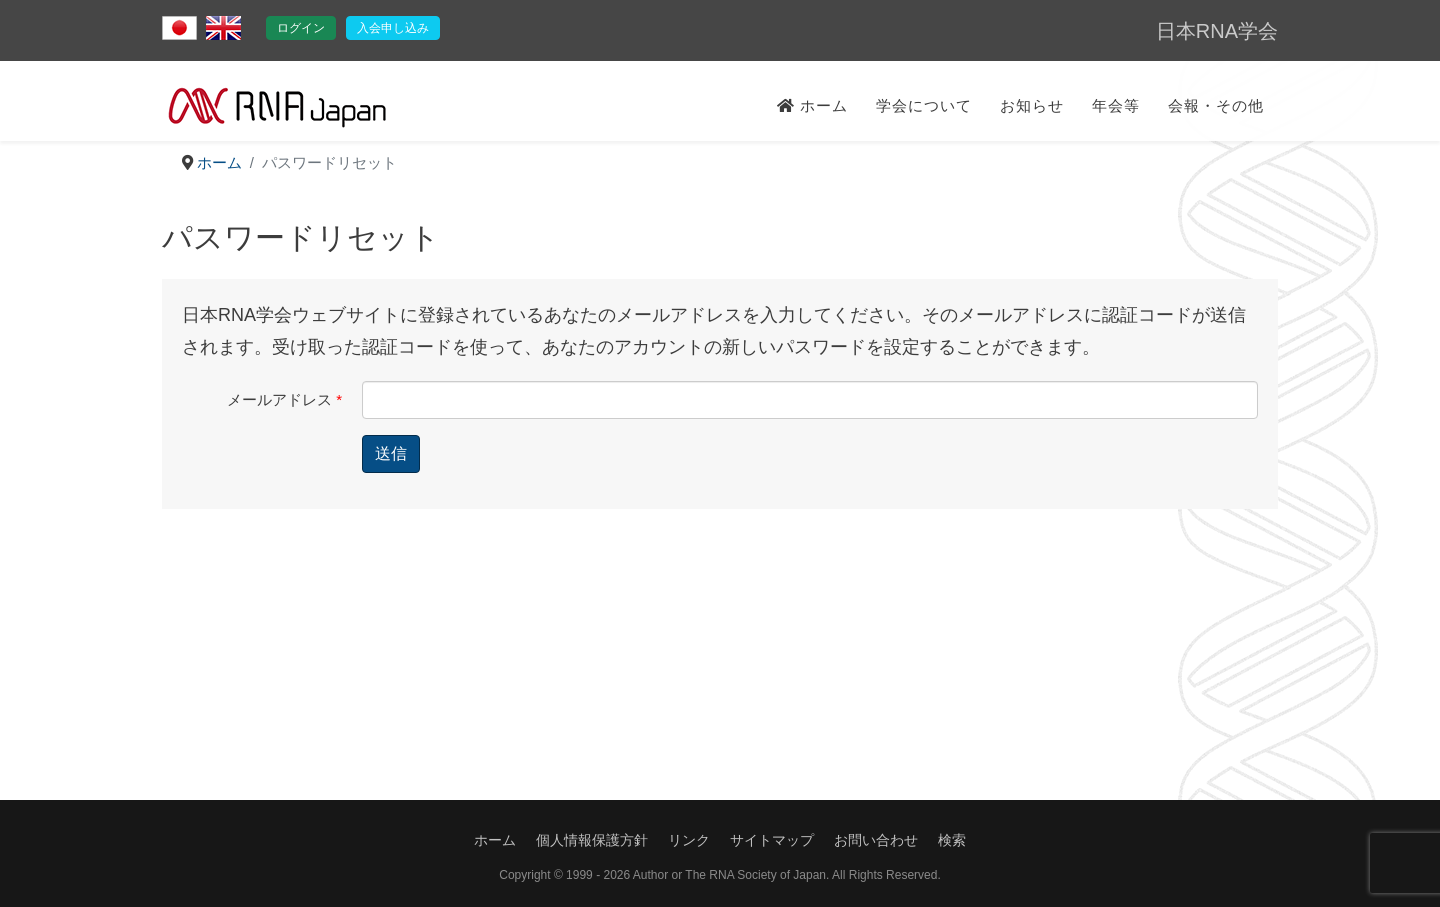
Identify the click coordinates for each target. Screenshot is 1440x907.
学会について (924, 105)
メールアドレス (284, 399)
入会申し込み (393, 28)
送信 (391, 453)
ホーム (812, 105)
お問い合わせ (876, 840)
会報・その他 (1216, 105)
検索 (952, 840)
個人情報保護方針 (592, 840)
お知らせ (1032, 105)
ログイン (301, 28)
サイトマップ (772, 840)
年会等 (1116, 105)
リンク (689, 840)
